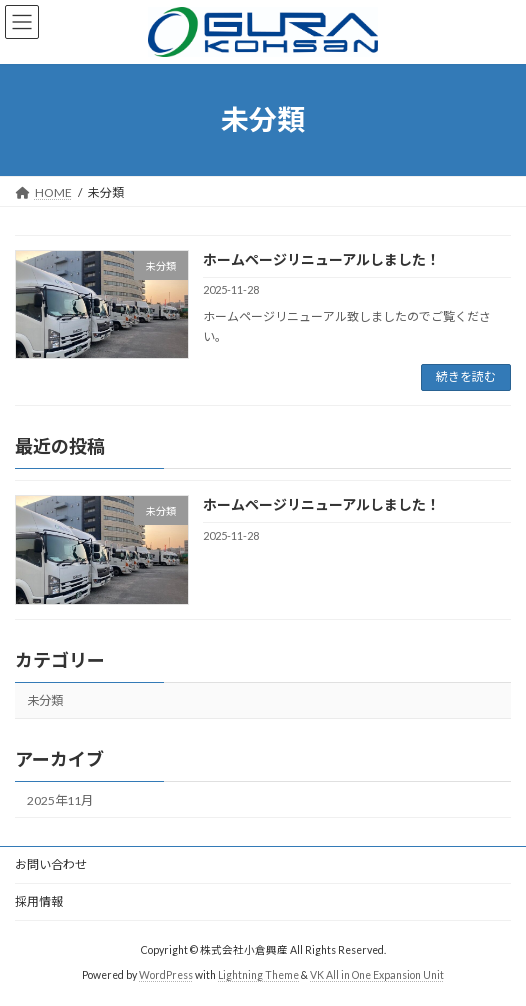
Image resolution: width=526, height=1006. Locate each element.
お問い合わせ (51, 864)
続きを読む (466, 376)
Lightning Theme (258, 975)
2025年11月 (60, 799)
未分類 (45, 700)
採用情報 (39, 901)
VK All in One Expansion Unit (377, 975)
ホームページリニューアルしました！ (321, 259)
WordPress (166, 975)
